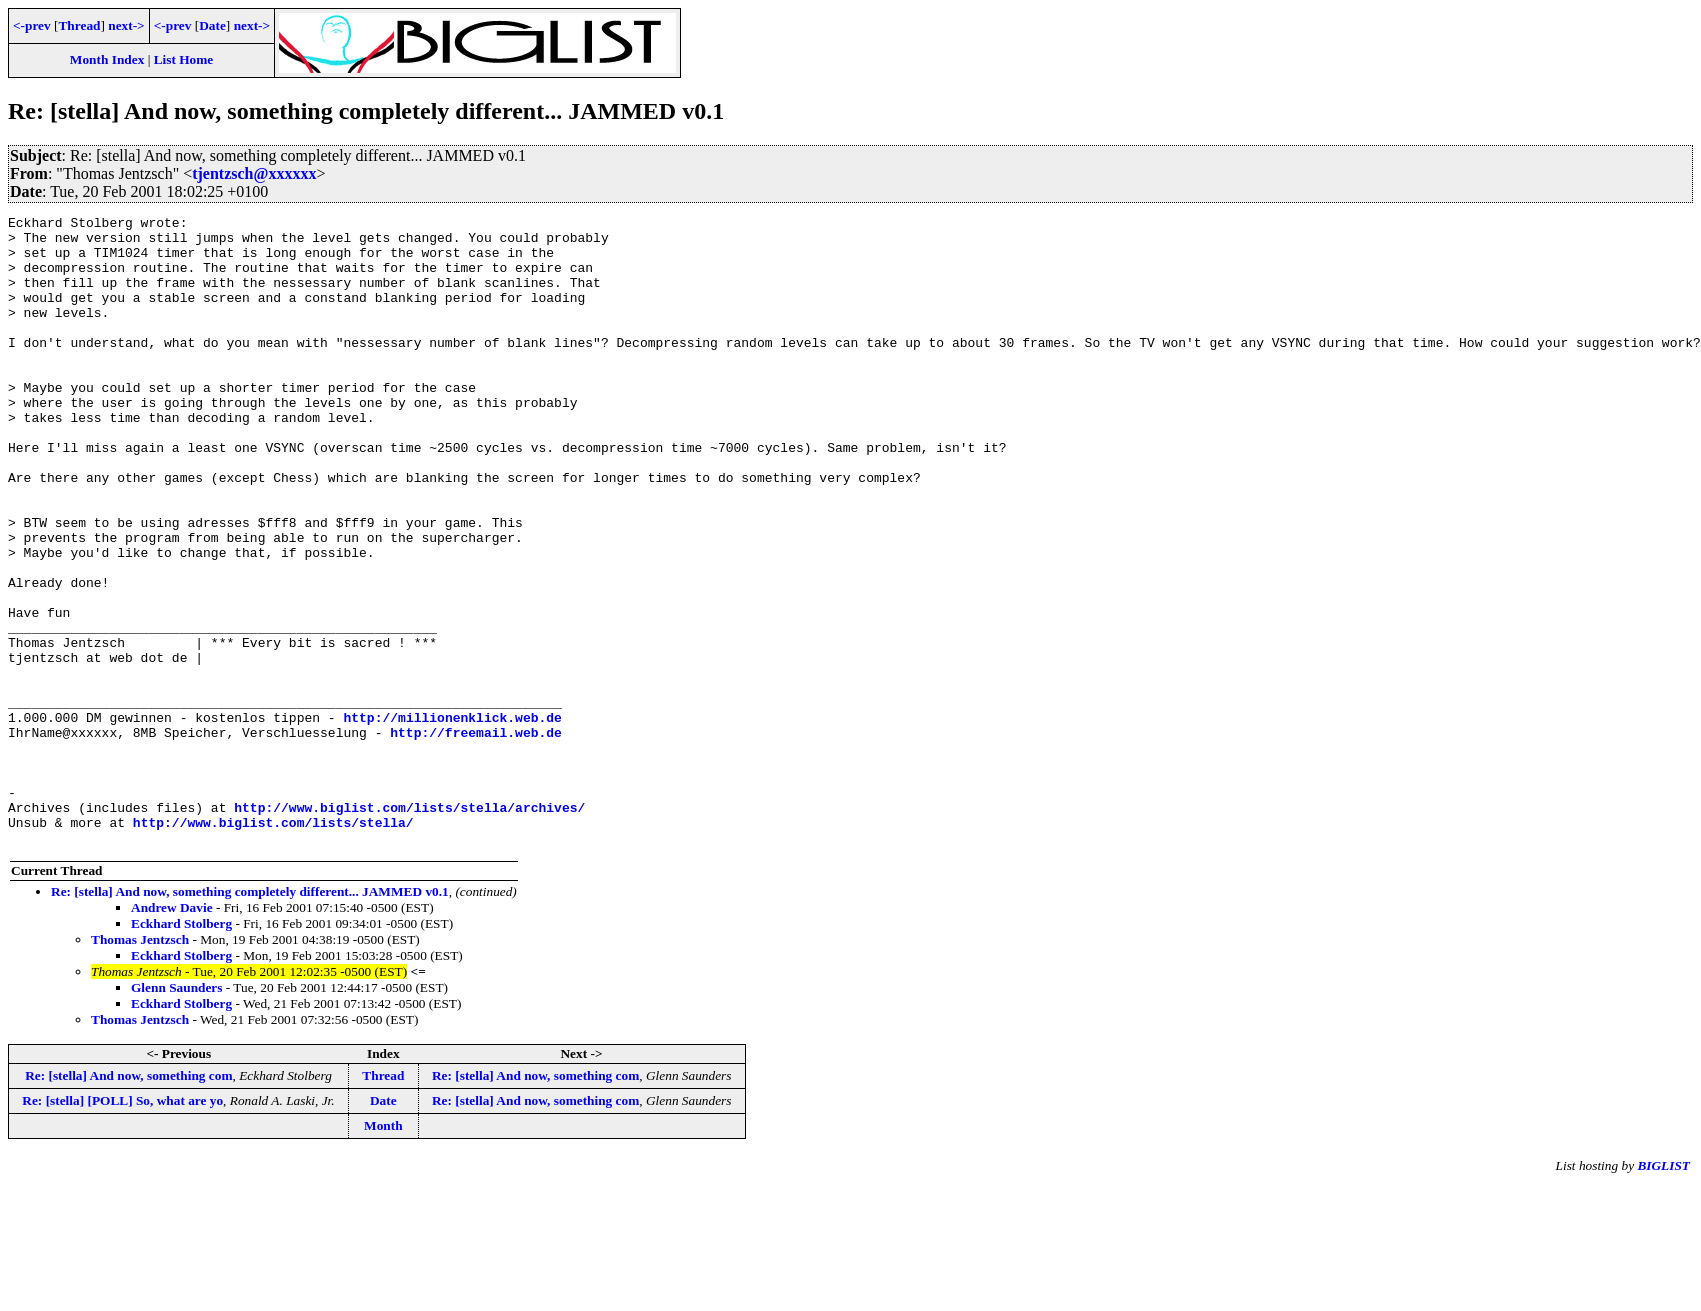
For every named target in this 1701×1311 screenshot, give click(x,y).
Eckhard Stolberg (181, 1049)
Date (212, 25)
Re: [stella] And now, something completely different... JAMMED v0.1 (250, 1017)
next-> (126, 25)
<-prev (32, 25)
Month (383, 1251)
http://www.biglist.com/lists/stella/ (273, 945)
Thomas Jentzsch (140, 1065)
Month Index (107, 59)
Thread (79, 25)
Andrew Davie (172, 1033)
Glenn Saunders (176, 1113)
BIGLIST (1663, 1291)
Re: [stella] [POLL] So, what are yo (122, 1226)
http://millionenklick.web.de (452, 819)
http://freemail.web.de (476, 837)
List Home (184, 59)
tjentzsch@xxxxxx (254, 173)
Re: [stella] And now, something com (128, 1201)
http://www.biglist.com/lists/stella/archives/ (409, 927)
